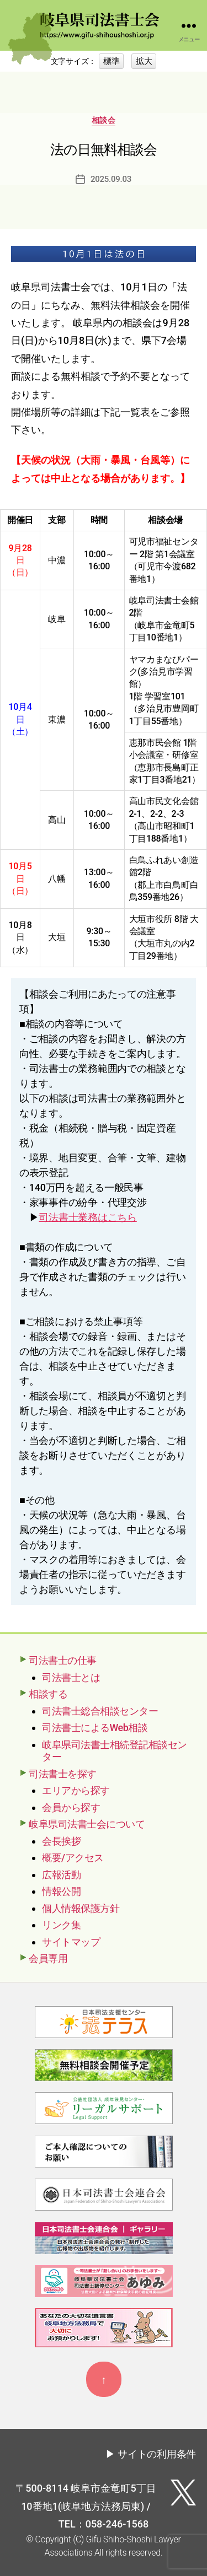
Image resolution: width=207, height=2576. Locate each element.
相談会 (104, 120)
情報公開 (61, 1891)
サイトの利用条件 (157, 2454)
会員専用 (48, 1958)
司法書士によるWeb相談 (94, 1727)
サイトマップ (71, 1942)
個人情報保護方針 (80, 1908)
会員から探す (71, 1807)
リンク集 (61, 1925)
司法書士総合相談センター (100, 1711)
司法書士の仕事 (63, 1660)
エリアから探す (76, 1790)
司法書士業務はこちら (87, 1217)
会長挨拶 (61, 1841)
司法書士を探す (63, 1774)
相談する (48, 1694)
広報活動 (61, 1874)
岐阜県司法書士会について (87, 1824)
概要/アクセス (73, 1857)
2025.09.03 (111, 179)
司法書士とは (71, 1677)
